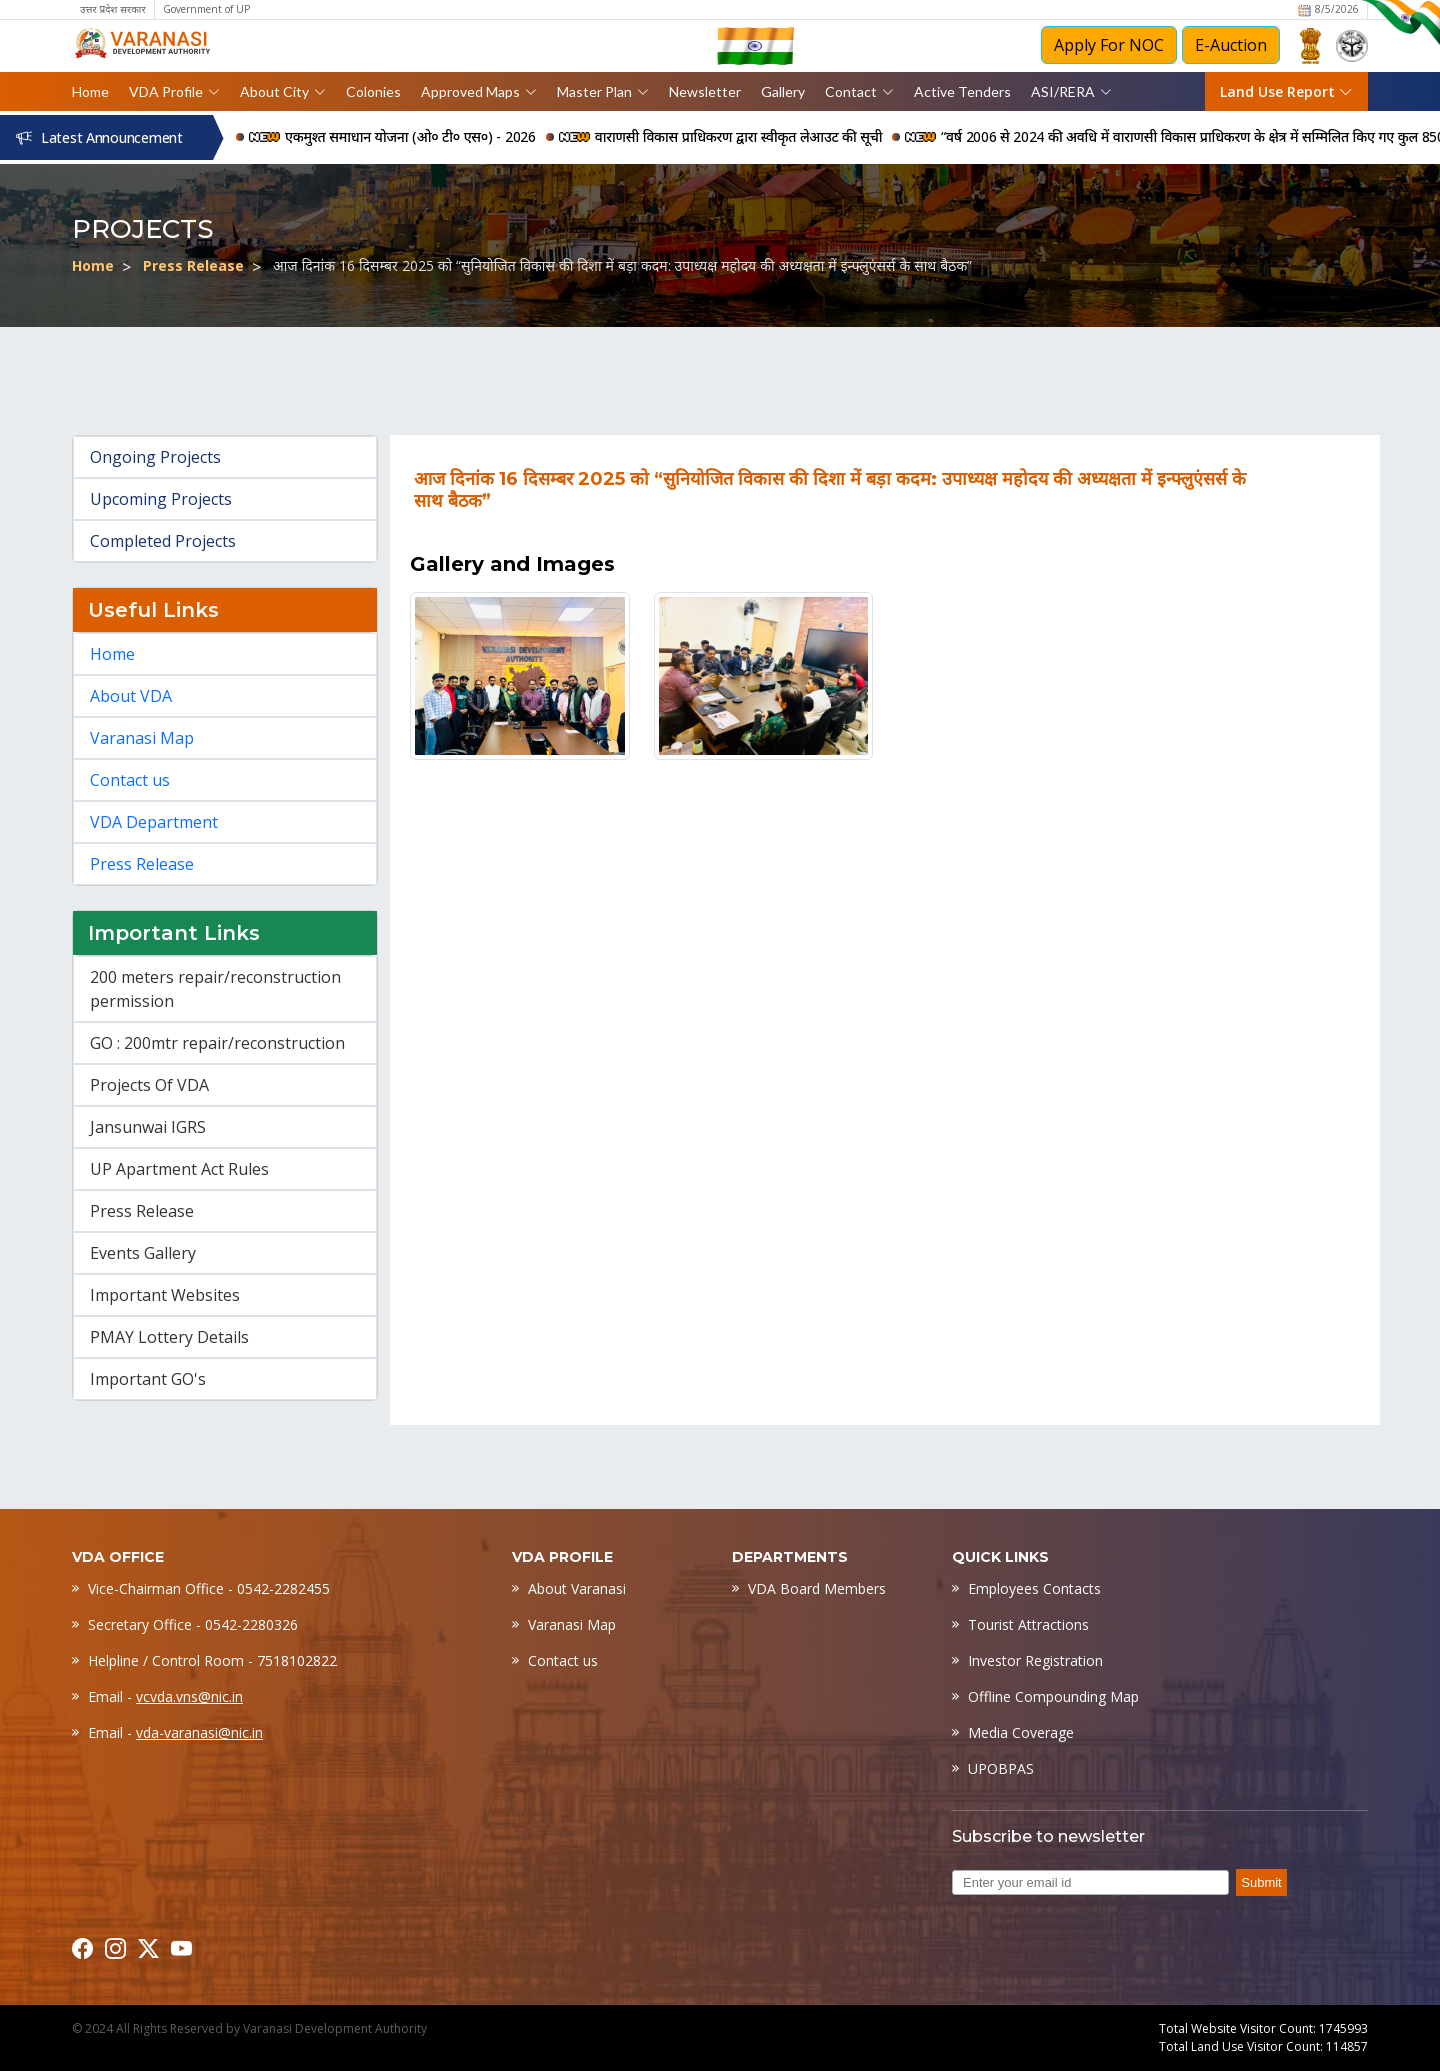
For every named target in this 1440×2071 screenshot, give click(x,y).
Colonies (373, 91)
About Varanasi (577, 1588)
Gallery (783, 91)
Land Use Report (1286, 91)
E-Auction (1231, 45)
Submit (1261, 1882)
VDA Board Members (817, 1588)
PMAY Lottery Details (169, 1337)
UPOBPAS (1001, 1768)
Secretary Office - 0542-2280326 (193, 1624)
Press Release (193, 265)
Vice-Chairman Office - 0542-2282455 (209, 1588)
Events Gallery (143, 1253)
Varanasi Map (142, 738)
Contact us (130, 780)
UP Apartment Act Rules (179, 1169)
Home (90, 91)
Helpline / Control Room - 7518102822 (212, 1660)
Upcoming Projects (161, 499)
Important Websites (165, 1295)
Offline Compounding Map (1053, 1696)
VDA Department (154, 822)
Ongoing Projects (155, 457)
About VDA (131, 696)
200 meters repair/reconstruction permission (215, 989)
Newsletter (705, 91)
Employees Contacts (1034, 1588)
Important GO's (148, 1379)
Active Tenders (962, 91)
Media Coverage (1021, 1732)
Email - (165, 1696)
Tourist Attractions (1028, 1624)
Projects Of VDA (149, 1085)
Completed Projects (163, 541)
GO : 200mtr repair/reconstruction (217, 1043)
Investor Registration (1035, 1660)
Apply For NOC (1109, 45)
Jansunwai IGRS (148, 1127)
